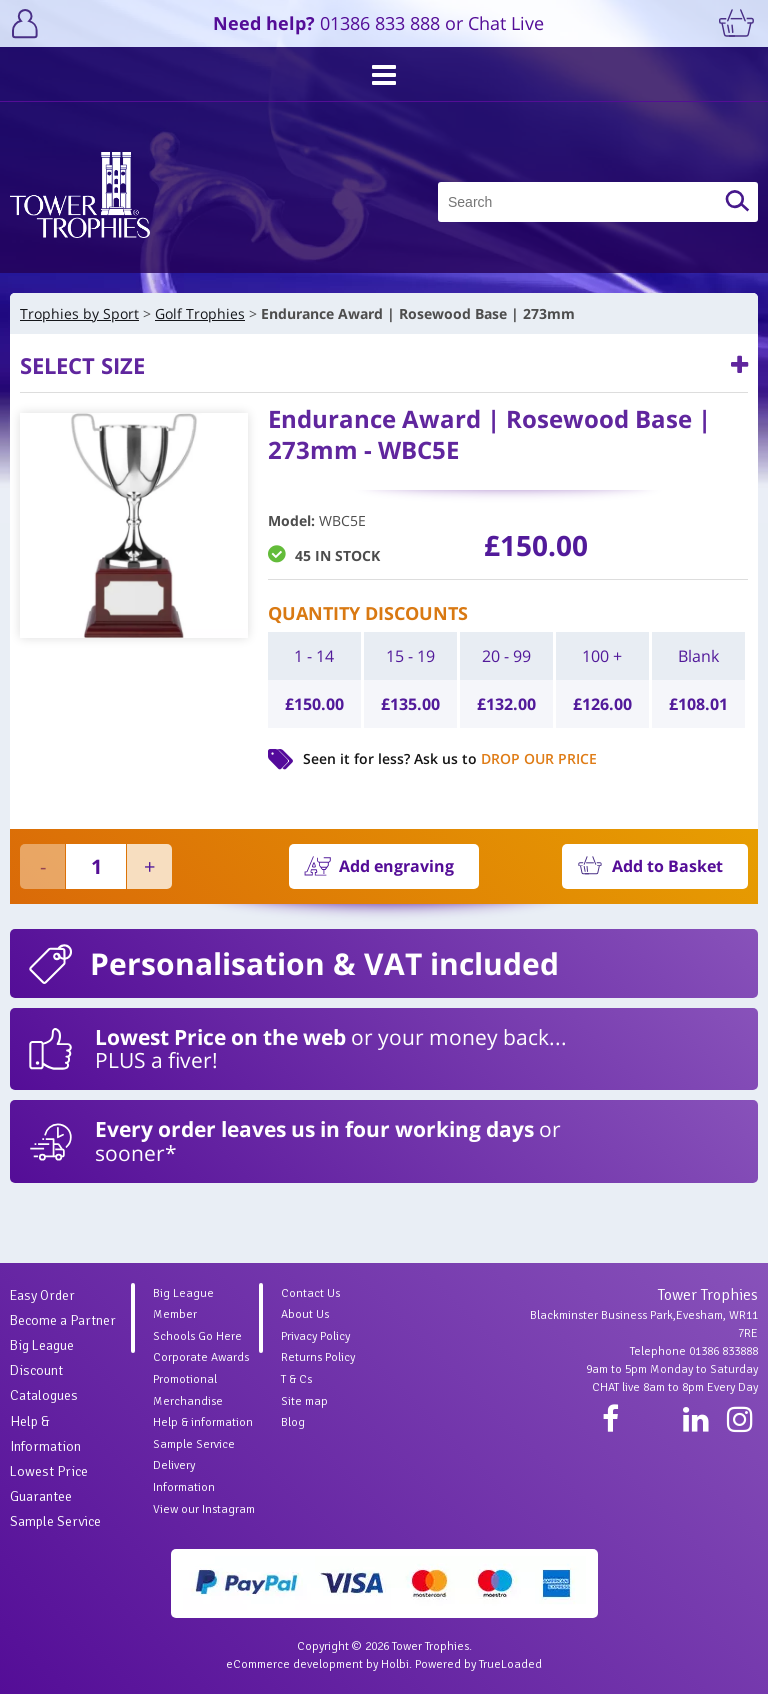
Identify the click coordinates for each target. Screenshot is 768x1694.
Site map (304, 1401)
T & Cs (296, 1379)
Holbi (395, 1664)
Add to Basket (667, 866)
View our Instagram (204, 1509)
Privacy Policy (315, 1336)
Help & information (203, 1422)
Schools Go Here (197, 1336)
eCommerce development (294, 1664)
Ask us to (505, 758)
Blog (293, 1422)
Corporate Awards (201, 1357)
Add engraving (396, 866)
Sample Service (55, 1521)
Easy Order (42, 1295)
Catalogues (44, 1395)
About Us (305, 1314)
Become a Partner (63, 1320)
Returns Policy (318, 1357)
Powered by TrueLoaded (478, 1664)
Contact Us (310, 1293)
